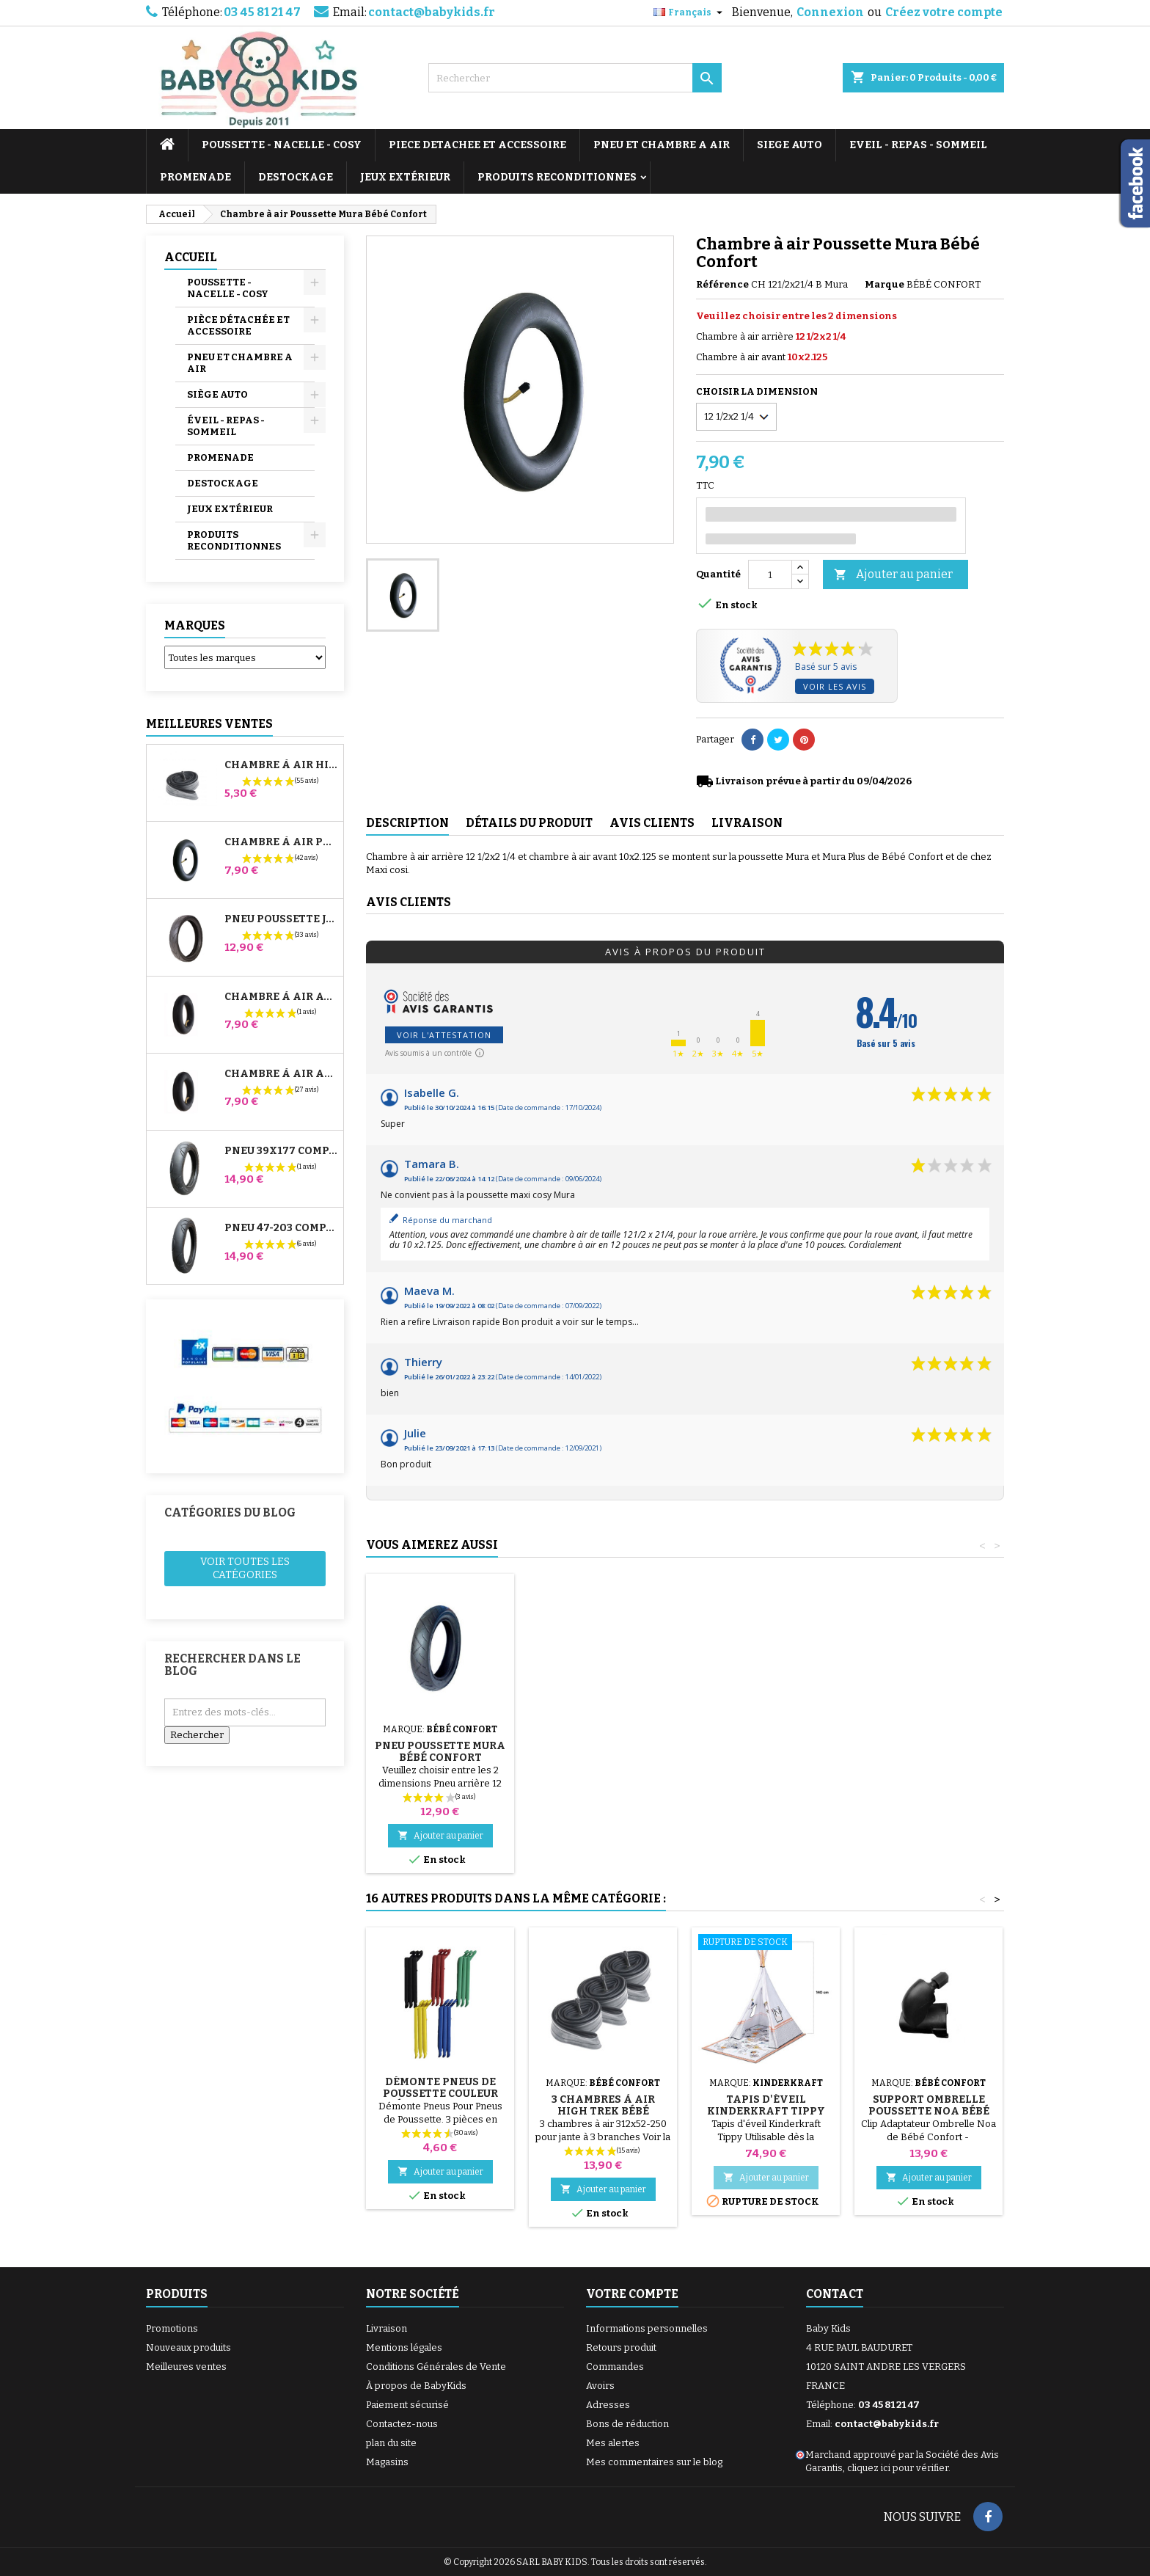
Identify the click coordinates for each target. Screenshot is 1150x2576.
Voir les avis (834, 686)
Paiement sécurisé (407, 2404)
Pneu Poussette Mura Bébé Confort (765, 1752)
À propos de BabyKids (416, 2385)
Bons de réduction (627, 2423)
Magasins (387, 2461)
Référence (722, 284)
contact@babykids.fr (431, 12)
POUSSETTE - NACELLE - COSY (282, 145)
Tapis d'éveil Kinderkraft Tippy (766, 2105)
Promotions (172, 2328)
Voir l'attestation (444, 1034)
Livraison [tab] (747, 823)
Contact (834, 2294)
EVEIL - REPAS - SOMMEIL (918, 145)
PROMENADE (195, 177)
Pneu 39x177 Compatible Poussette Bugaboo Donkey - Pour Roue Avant (280, 1151)
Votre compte (632, 2294)
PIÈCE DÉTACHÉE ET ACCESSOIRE (238, 325)
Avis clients (408, 902)
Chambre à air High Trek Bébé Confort (280, 765)
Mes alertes (613, 2442)
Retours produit (621, 2347)
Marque (884, 284)
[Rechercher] (575, 77)
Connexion (830, 12)
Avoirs (600, 2385)
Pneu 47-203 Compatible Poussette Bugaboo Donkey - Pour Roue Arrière (280, 1228)
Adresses (608, 2404)
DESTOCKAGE (295, 177)
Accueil (190, 257)
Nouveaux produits (188, 2347)
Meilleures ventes (186, 2366)
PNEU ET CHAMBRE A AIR (661, 145)
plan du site (391, 2442)
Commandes (615, 2366)
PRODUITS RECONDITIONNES (557, 177)
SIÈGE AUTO (217, 394)
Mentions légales (404, 2347)
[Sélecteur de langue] (689, 12)
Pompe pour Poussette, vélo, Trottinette (440, 1740)
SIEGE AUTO (789, 145)
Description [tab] (407, 823)
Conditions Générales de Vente (436, 2366)
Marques (194, 625)
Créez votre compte (944, 12)
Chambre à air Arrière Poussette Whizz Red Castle (280, 1074)
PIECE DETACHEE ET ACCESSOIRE (477, 145)
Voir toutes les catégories (245, 1568)
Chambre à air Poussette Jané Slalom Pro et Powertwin (280, 842)
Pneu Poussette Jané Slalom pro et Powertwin (280, 919)
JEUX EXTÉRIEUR (405, 177)
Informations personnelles (647, 2328)
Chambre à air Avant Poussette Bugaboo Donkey (280, 997)
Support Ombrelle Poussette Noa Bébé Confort (928, 2111)
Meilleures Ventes (209, 724)
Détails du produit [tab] (529, 823)
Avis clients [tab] (652, 823)
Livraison (386, 2328)
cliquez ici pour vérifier (897, 2467)
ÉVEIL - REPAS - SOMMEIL (226, 426)
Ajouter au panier (893, 575)
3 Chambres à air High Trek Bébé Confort (603, 2111)
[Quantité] (770, 574)
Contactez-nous (402, 2423)
